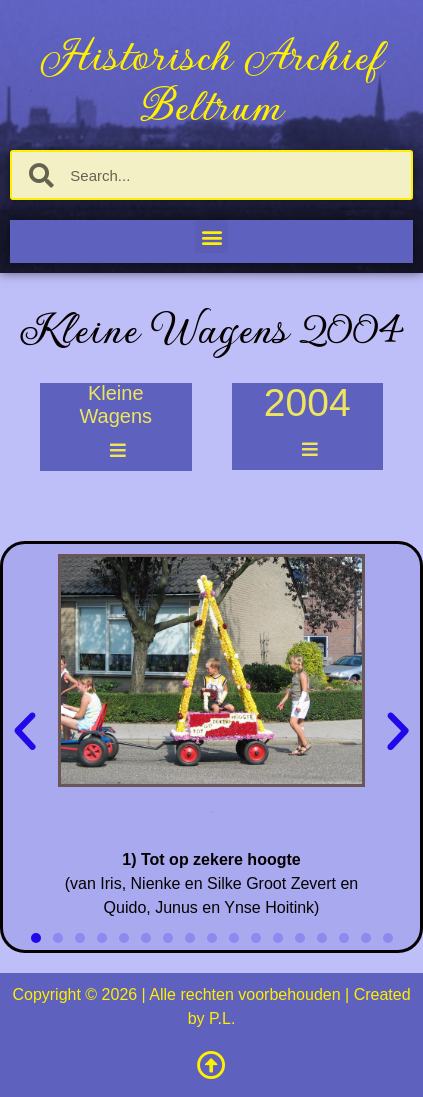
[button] (211, 236)
